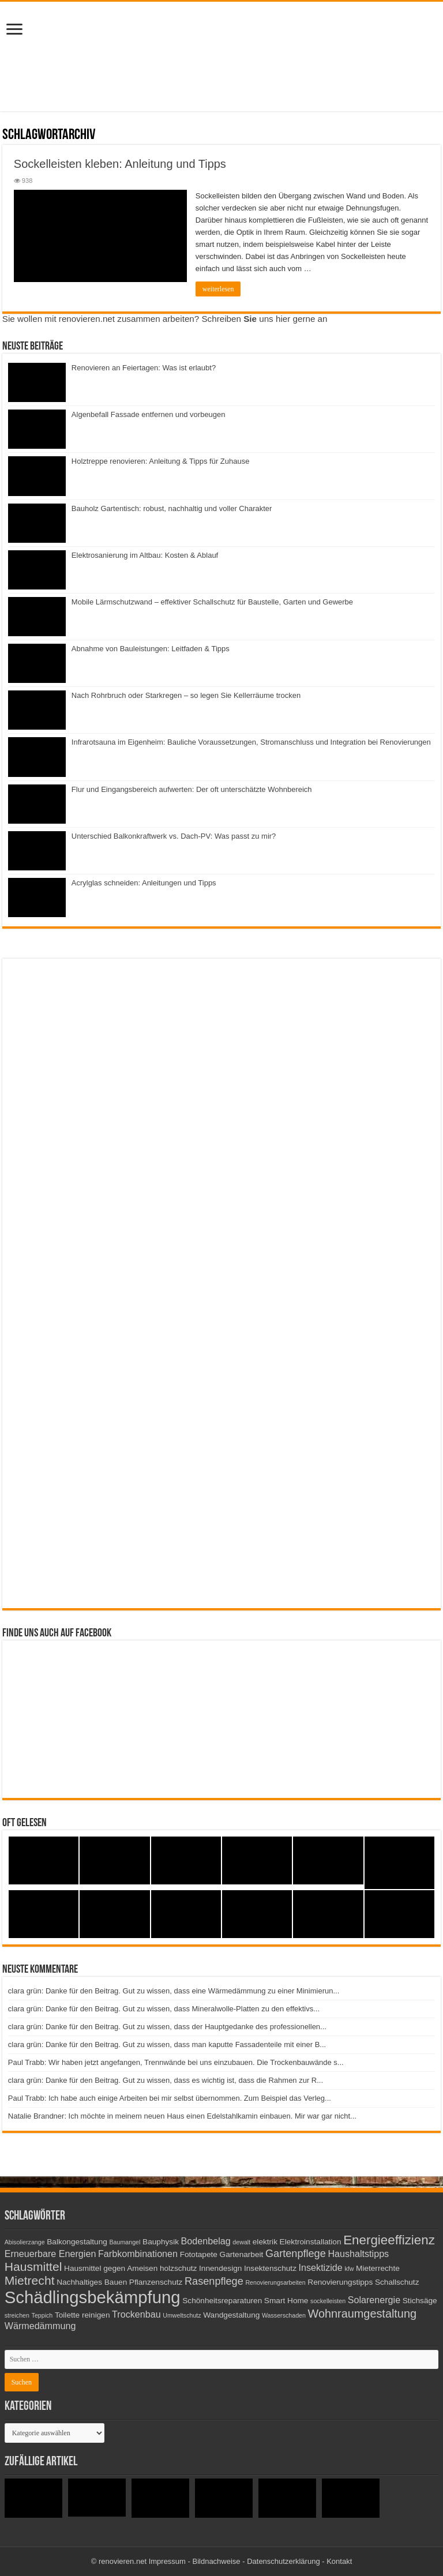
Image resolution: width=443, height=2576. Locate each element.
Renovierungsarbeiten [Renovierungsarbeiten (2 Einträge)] (275, 2282)
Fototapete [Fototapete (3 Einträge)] (198, 2254)
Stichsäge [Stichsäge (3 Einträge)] (420, 2300)
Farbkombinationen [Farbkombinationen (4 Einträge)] (138, 2253)
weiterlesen (218, 289)
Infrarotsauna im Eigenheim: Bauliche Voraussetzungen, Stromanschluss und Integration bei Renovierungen (251, 742)
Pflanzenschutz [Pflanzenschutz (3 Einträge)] (156, 2282)
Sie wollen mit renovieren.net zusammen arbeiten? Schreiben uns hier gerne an (165, 319)
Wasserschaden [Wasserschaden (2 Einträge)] (284, 2315)
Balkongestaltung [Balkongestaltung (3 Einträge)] (77, 2241)
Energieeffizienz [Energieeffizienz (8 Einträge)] (389, 2240)
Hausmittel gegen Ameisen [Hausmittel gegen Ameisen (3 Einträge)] (110, 2268)
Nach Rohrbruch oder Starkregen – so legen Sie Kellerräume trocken (186, 695)
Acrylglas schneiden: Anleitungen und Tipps (144, 882)
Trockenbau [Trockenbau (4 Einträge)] (136, 2314)
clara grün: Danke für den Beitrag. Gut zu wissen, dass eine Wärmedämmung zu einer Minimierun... (173, 1991)
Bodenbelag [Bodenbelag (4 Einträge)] (206, 2241)
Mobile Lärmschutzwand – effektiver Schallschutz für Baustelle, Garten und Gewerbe (212, 602)
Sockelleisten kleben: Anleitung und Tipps (120, 163)
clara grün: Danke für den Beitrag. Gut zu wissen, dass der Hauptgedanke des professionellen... (167, 2026)
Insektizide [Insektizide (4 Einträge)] (321, 2267)
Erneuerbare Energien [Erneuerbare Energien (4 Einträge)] (50, 2253)
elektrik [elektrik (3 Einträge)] (265, 2241)
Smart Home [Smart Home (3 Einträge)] (286, 2300)
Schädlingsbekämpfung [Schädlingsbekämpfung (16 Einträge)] (93, 2297)
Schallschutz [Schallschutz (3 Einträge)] (397, 2282)
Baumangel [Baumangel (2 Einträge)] (125, 2242)
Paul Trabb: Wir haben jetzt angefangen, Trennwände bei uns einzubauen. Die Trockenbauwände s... (176, 2062)
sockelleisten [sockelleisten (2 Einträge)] (328, 2300)
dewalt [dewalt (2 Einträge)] (241, 2242)
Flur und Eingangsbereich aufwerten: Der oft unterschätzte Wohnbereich (192, 789)
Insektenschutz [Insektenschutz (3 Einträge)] (270, 2268)
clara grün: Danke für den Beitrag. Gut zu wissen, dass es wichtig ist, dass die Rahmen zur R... (165, 2080)
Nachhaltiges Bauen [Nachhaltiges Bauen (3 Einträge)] (92, 2282)
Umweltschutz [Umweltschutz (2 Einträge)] (182, 2315)
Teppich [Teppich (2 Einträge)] (42, 2315)
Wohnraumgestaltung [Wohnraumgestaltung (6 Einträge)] (362, 2313)
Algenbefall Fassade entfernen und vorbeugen (149, 414)
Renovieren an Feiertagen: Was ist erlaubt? (144, 367)
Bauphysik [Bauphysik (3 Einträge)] (160, 2241)
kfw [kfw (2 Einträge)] (349, 2268)
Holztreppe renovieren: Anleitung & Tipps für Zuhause (161, 461)
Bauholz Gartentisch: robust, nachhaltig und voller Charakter (172, 508)
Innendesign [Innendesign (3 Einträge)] (220, 2268)
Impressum (167, 2561)
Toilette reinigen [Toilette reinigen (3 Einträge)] (82, 2315)
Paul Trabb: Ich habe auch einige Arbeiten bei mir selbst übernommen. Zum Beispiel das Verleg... (169, 2098)
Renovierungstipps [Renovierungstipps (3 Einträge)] (340, 2282)
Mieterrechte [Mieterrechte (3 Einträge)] (378, 2268)
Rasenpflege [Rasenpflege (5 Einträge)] (214, 2281)
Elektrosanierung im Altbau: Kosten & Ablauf (145, 555)
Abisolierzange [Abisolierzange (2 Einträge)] (25, 2242)
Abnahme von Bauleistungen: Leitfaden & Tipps (151, 648)
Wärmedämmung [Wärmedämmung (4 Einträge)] (40, 2325)
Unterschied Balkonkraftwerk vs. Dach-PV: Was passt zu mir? (174, 836)
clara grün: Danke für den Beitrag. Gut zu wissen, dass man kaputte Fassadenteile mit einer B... (167, 2044)
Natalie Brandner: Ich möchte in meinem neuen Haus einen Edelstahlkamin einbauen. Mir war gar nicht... (182, 2116)
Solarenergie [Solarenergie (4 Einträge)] (374, 2300)
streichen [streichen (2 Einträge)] (17, 2315)
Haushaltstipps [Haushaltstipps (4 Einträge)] (358, 2253)
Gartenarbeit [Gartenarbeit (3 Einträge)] (242, 2254)
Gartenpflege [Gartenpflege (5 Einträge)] (295, 2253)
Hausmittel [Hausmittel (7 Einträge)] (33, 2266)
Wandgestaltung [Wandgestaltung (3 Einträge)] (231, 2315)
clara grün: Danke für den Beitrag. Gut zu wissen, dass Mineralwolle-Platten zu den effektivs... (164, 2008)
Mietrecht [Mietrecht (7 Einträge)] (30, 2280)
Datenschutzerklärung (283, 2561)
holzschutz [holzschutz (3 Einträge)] (178, 2268)
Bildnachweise (216, 2561)
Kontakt (339, 2561)
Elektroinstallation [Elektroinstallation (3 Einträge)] (310, 2241)
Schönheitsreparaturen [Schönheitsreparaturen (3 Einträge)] (222, 2300)
